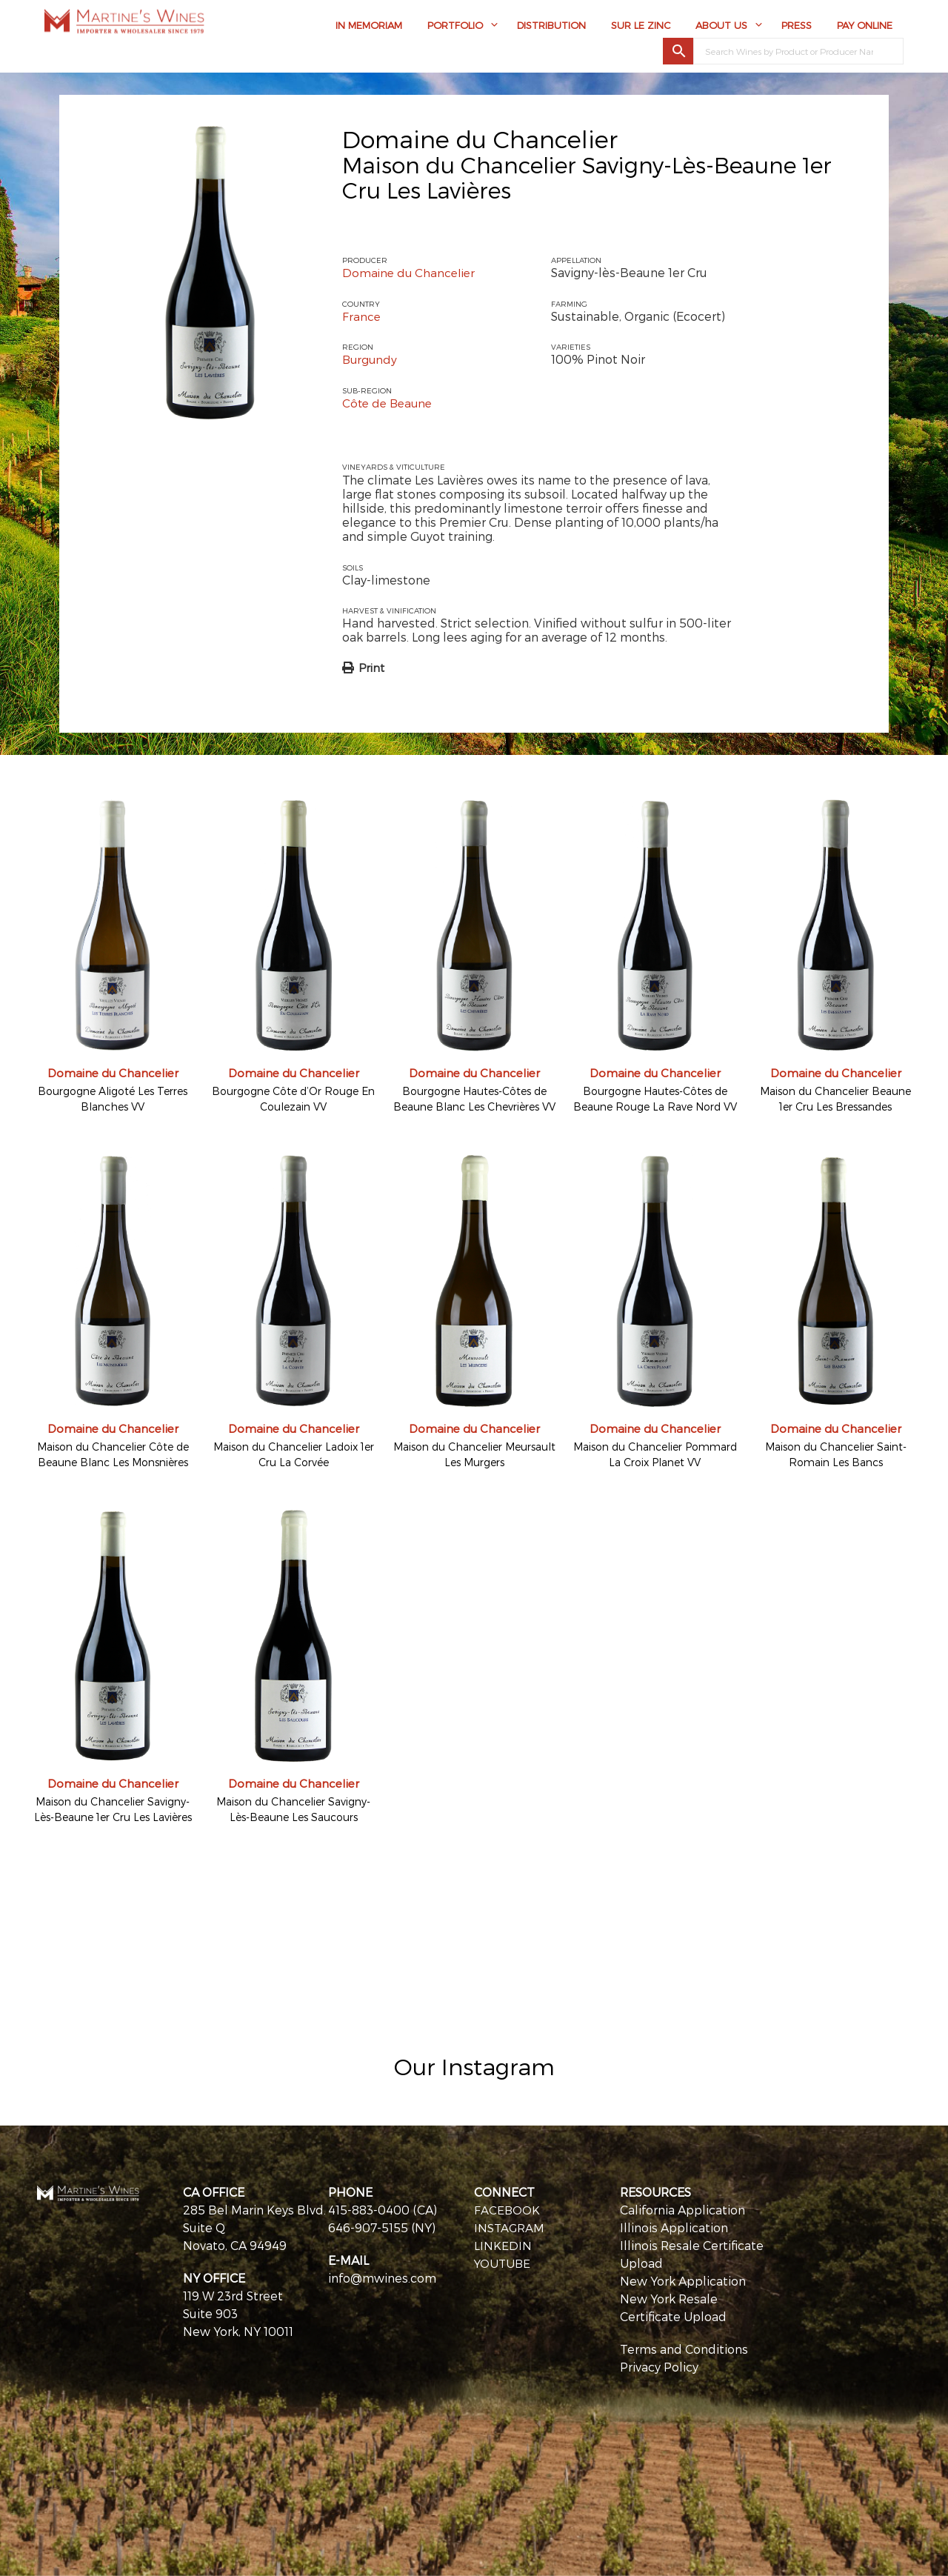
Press (796, 27)
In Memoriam (369, 27)
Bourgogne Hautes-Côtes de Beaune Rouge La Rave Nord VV (655, 1099)
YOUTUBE (503, 2262)
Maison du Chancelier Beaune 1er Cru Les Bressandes (835, 1099)
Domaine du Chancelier (480, 138)
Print (371, 667)
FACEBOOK (507, 2209)
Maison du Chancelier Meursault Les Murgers (474, 1454)
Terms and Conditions (684, 2348)
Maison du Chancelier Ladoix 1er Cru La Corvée (293, 1454)
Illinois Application (674, 2227)
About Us (721, 27)
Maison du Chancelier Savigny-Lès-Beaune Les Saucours (293, 1808)
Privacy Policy (659, 2366)
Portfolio (455, 27)
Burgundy (370, 359)
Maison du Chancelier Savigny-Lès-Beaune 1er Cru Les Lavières (113, 1808)
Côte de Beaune (389, 402)
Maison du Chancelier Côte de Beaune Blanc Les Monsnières (113, 1454)
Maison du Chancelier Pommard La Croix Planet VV (655, 1454)
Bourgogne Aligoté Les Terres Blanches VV (112, 1099)
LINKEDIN (503, 2244)
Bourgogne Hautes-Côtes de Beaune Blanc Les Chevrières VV (474, 1099)
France (361, 316)
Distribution (551, 27)
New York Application (683, 2280)
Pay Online (864, 27)
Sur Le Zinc (640, 27)
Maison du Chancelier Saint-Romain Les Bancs (836, 1454)
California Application (682, 2209)
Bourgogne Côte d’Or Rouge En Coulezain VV (293, 1099)
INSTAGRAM (510, 2227)
